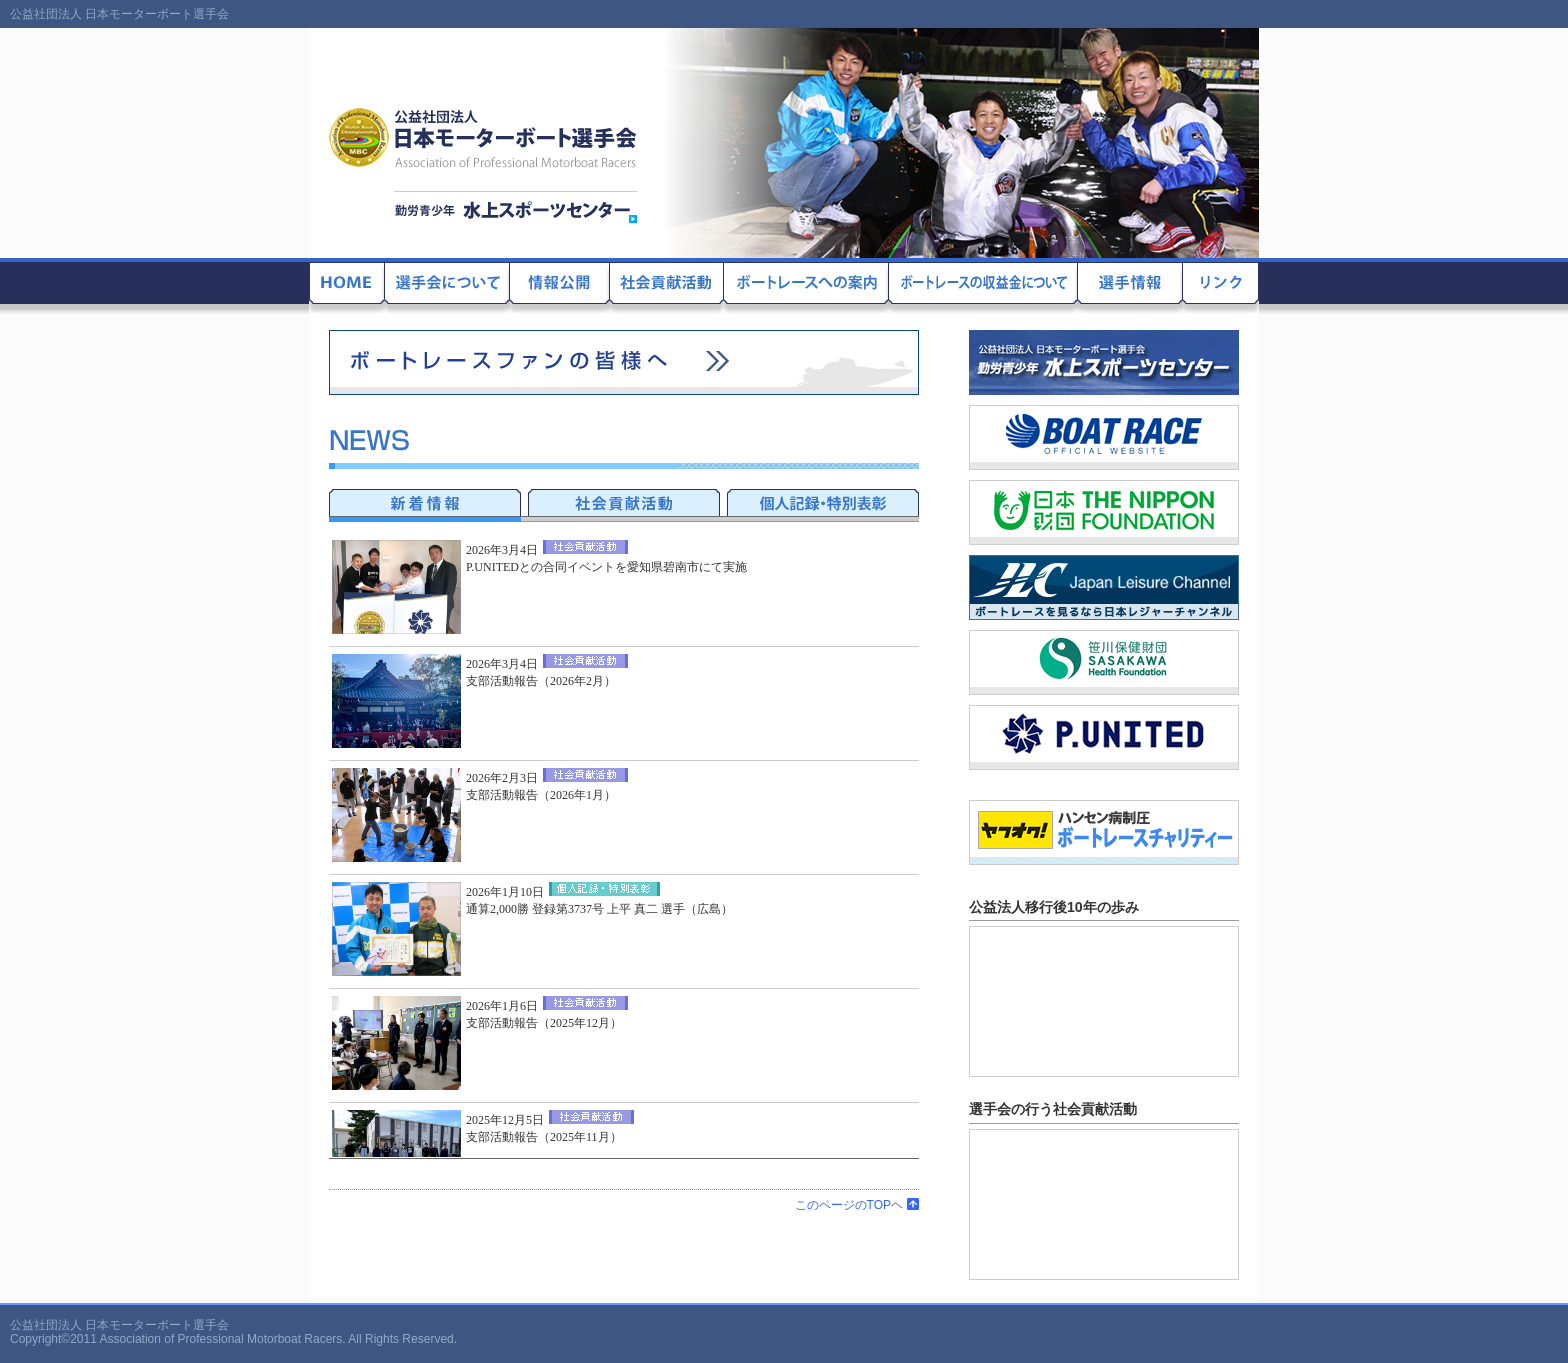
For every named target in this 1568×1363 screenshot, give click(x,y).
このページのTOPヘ (857, 1205)
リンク (1221, 286)
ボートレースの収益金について (983, 286)
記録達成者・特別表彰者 (823, 502)
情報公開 (560, 286)
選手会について (447, 286)
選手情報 (1130, 286)
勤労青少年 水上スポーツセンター (515, 207)
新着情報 (425, 502)
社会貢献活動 (667, 286)
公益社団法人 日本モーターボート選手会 (484, 138)
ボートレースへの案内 (806, 286)
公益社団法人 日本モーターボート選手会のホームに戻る (347, 286)
